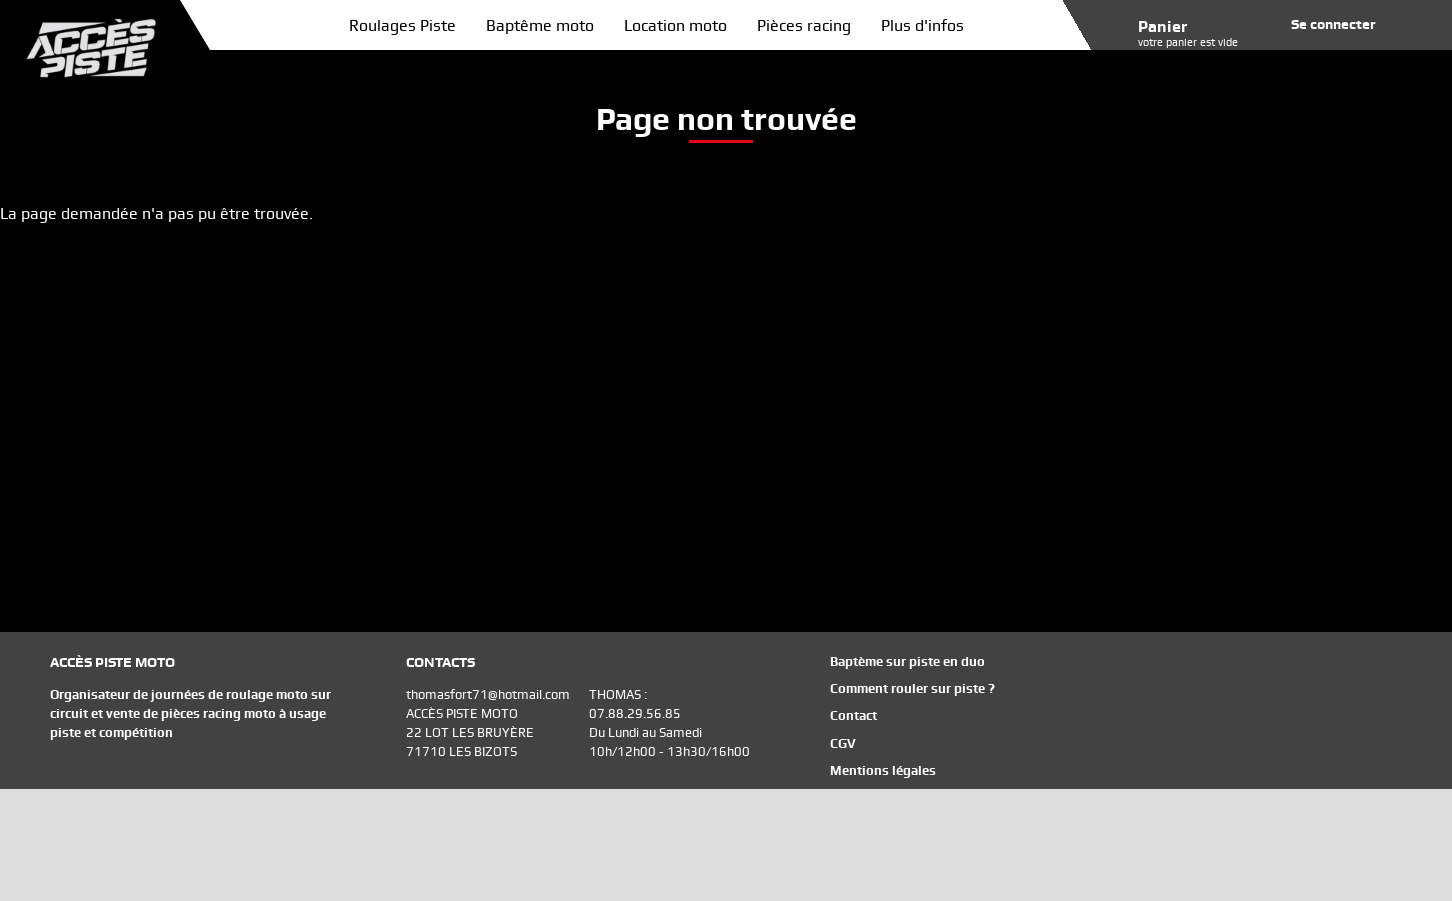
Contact (853, 715)
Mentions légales (883, 770)
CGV (843, 743)
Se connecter (1333, 24)
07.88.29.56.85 (635, 713)
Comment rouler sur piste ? (912, 688)
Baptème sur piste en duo (907, 661)
